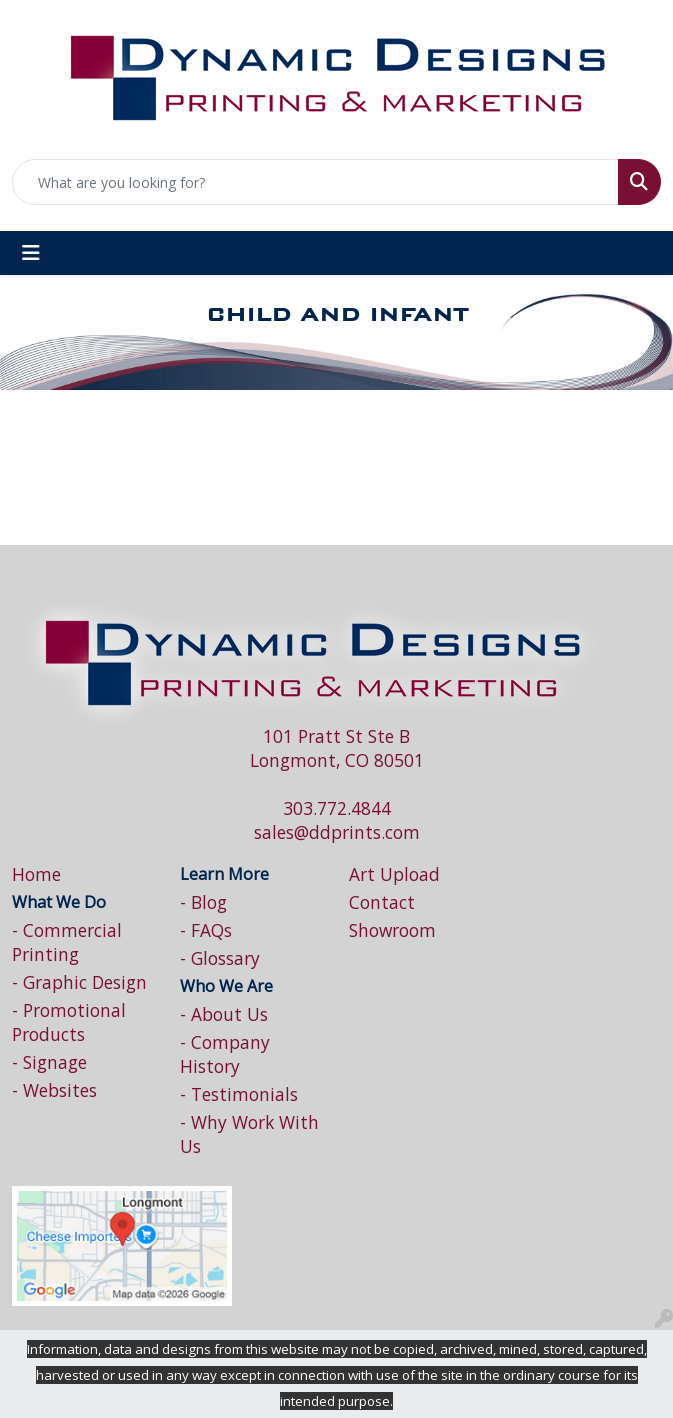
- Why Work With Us (249, 1134)
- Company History (225, 1054)
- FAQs (206, 930)
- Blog (203, 902)
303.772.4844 (337, 808)
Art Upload (394, 874)
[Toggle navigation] (31, 253)
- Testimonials (239, 1094)
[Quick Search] (315, 182)
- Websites (54, 1090)
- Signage (49, 1062)
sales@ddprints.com (337, 832)
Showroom (392, 930)
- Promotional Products (69, 1022)
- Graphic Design (79, 982)
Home (36, 874)
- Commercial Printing (67, 942)
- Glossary (220, 958)
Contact (382, 902)
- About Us (224, 1014)
